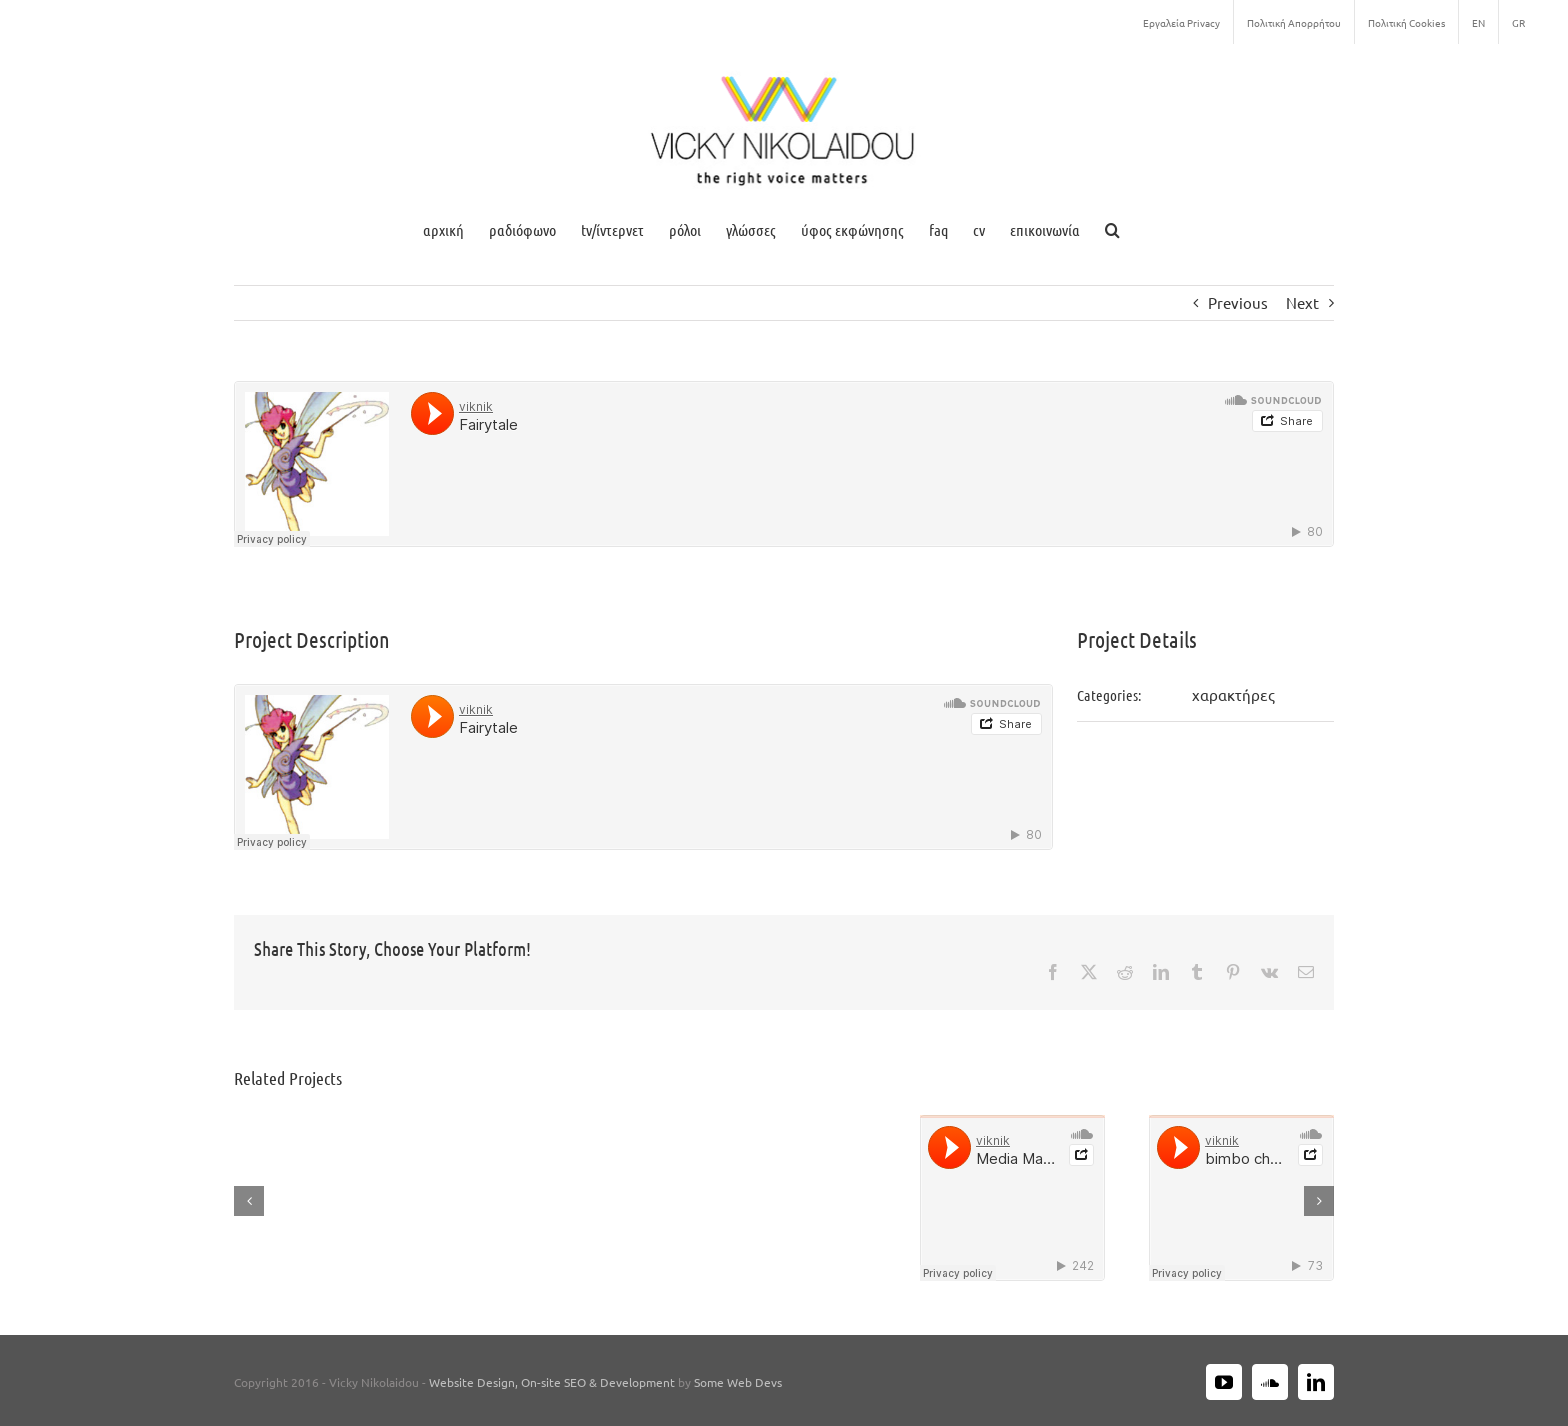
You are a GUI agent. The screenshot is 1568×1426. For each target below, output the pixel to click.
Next (1302, 302)
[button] (1112, 229)
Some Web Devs (738, 1382)
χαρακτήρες (1233, 694)
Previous (1238, 302)
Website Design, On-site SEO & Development (553, 1382)
